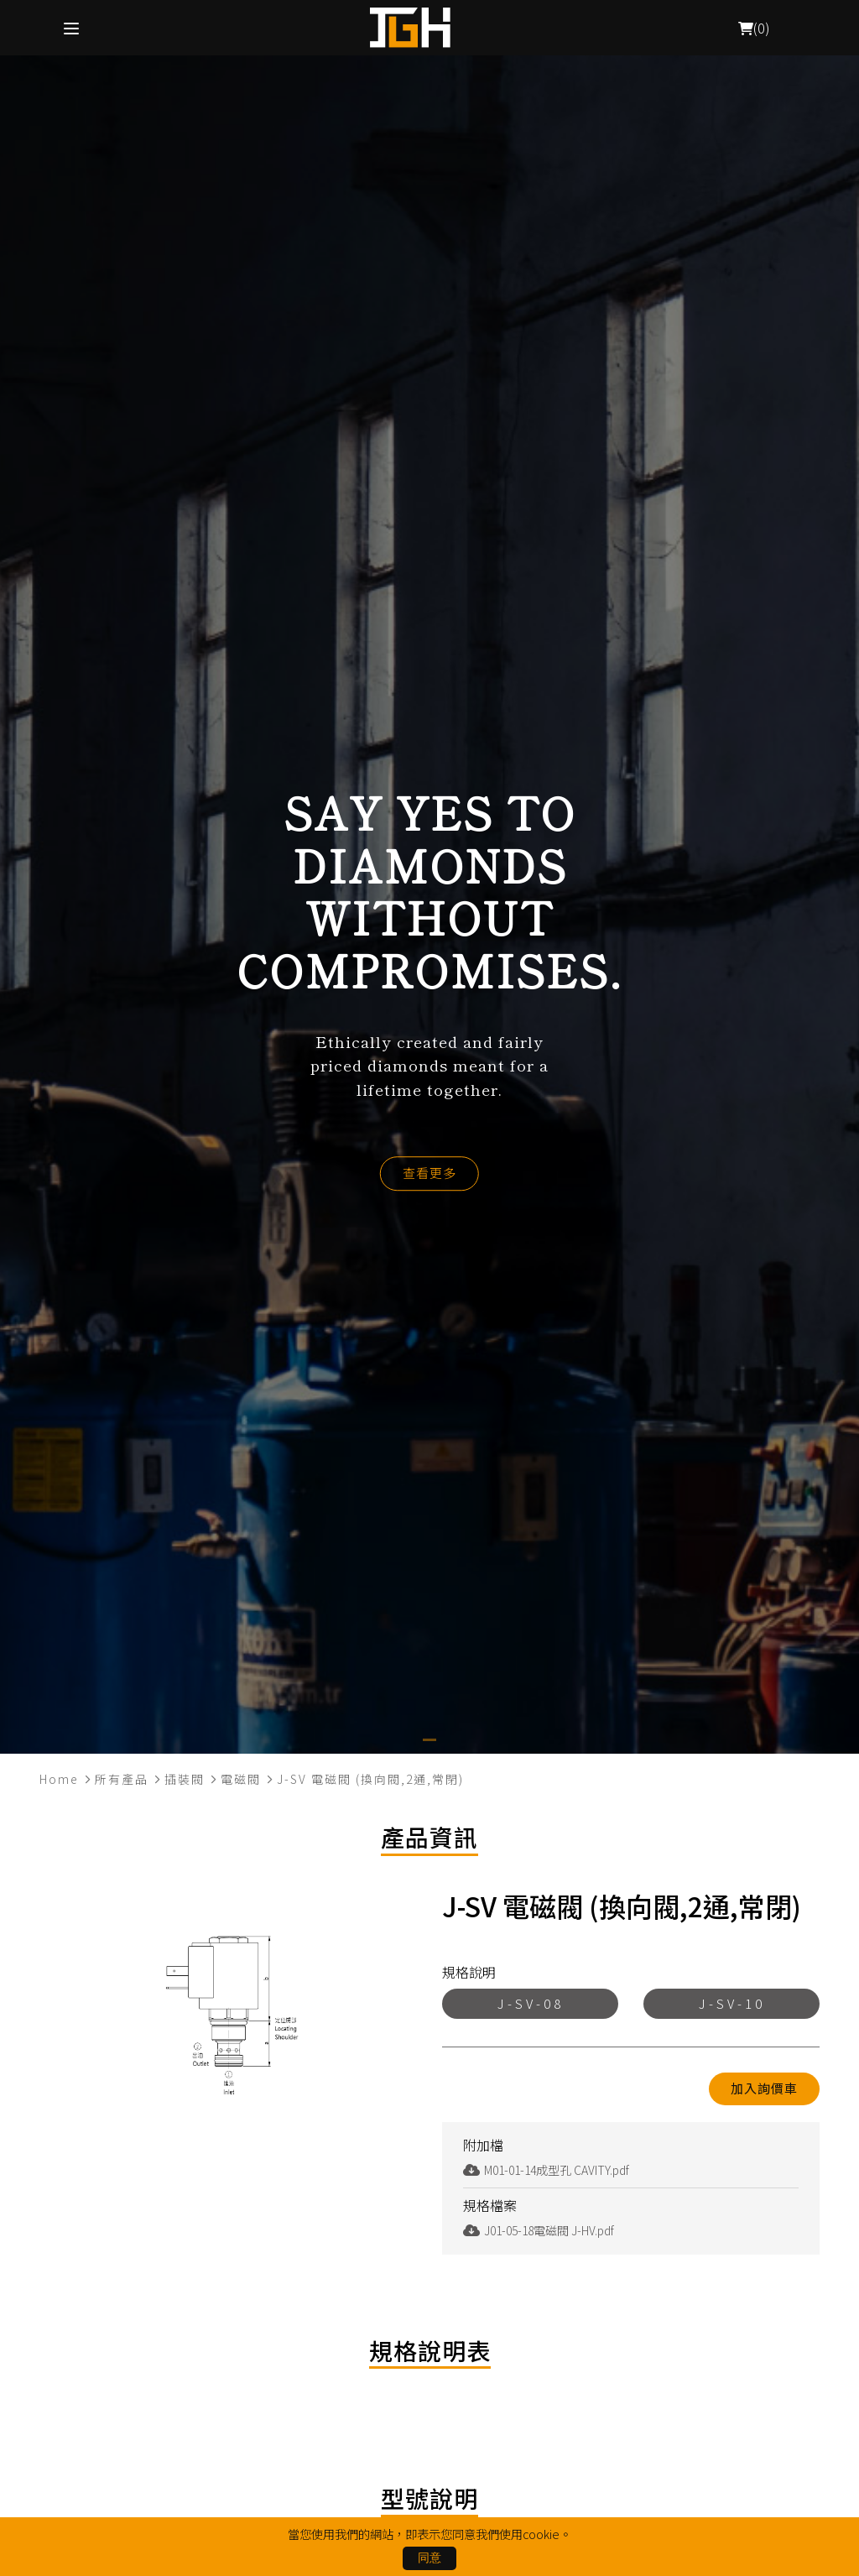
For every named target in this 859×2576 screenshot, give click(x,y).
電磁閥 (241, 1778)
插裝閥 (184, 1778)
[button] (429, 1740)
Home (59, 1778)
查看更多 (429, 1173)
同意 (429, 2557)
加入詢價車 (764, 2088)
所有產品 (121, 1778)
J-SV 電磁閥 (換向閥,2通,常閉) (370, 1778)
